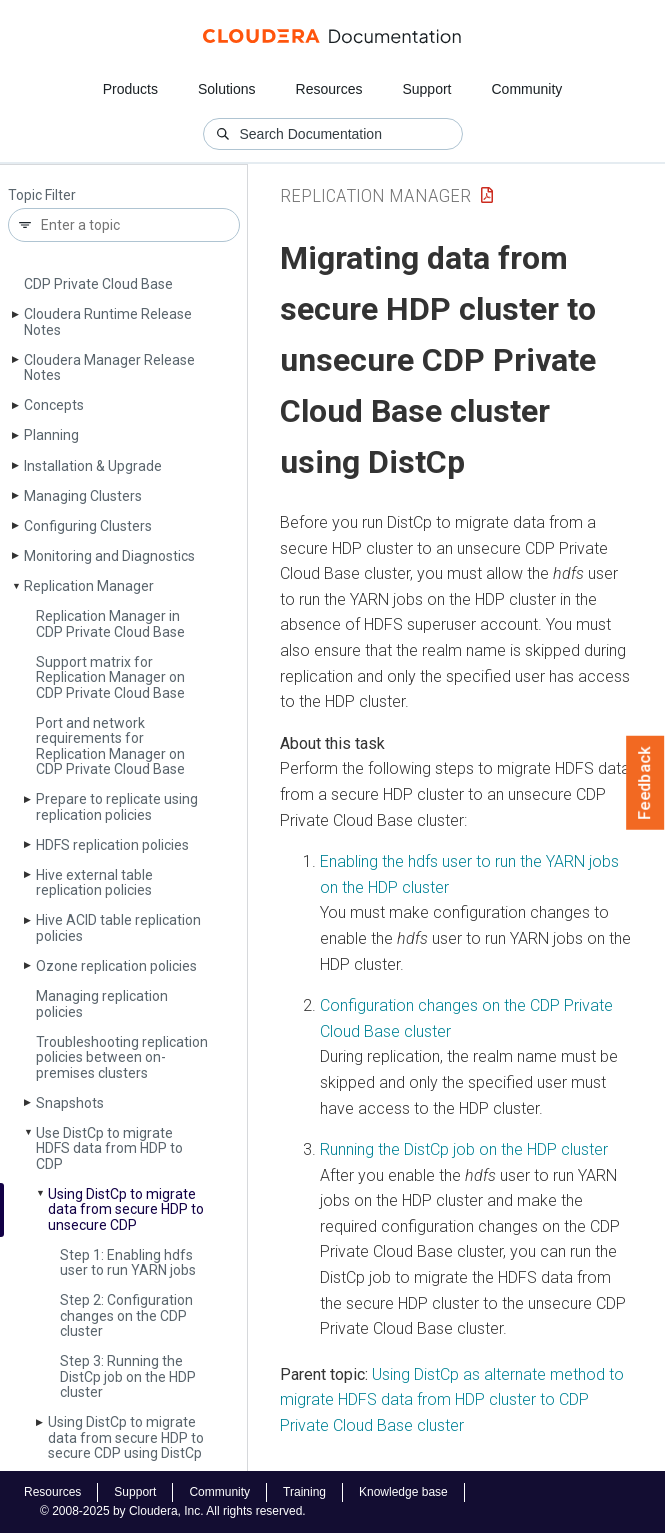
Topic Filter (42, 195)
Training (304, 1492)
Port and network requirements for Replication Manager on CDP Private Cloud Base (110, 746)
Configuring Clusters (88, 526)
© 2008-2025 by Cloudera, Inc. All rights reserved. (173, 1511)
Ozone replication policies (116, 966)
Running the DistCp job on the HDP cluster (464, 1149)
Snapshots (70, 1103)
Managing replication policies (102, 1003)
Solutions (227, 89)
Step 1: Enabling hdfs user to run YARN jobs (128, 1262)
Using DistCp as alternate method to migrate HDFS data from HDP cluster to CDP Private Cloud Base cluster (452, 1400)
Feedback (645, 783)
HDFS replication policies (112, 845)
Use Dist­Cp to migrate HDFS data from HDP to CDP (109, 1148)
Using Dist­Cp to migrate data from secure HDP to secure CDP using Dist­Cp (126, 1437)
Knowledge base (403, 1492)
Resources (329, 89)
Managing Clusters (83, 496)
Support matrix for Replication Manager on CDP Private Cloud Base (110, 677)
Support (426, 89)
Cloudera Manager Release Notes (109, 367)
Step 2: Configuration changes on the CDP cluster (126, 1315)
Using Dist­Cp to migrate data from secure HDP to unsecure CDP (126, 1209)
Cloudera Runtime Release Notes (108, 321)
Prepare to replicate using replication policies (117, 806)
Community (527, 89)
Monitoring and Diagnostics (109, 556)
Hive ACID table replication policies (118, 927)
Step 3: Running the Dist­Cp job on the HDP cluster (128, 1376)
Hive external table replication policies (94, 882)
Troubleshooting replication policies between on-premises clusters (122, 1057)
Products (130, 89)
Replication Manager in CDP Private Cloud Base (110, 623)
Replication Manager (89, 586)
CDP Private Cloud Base (98, 284)
